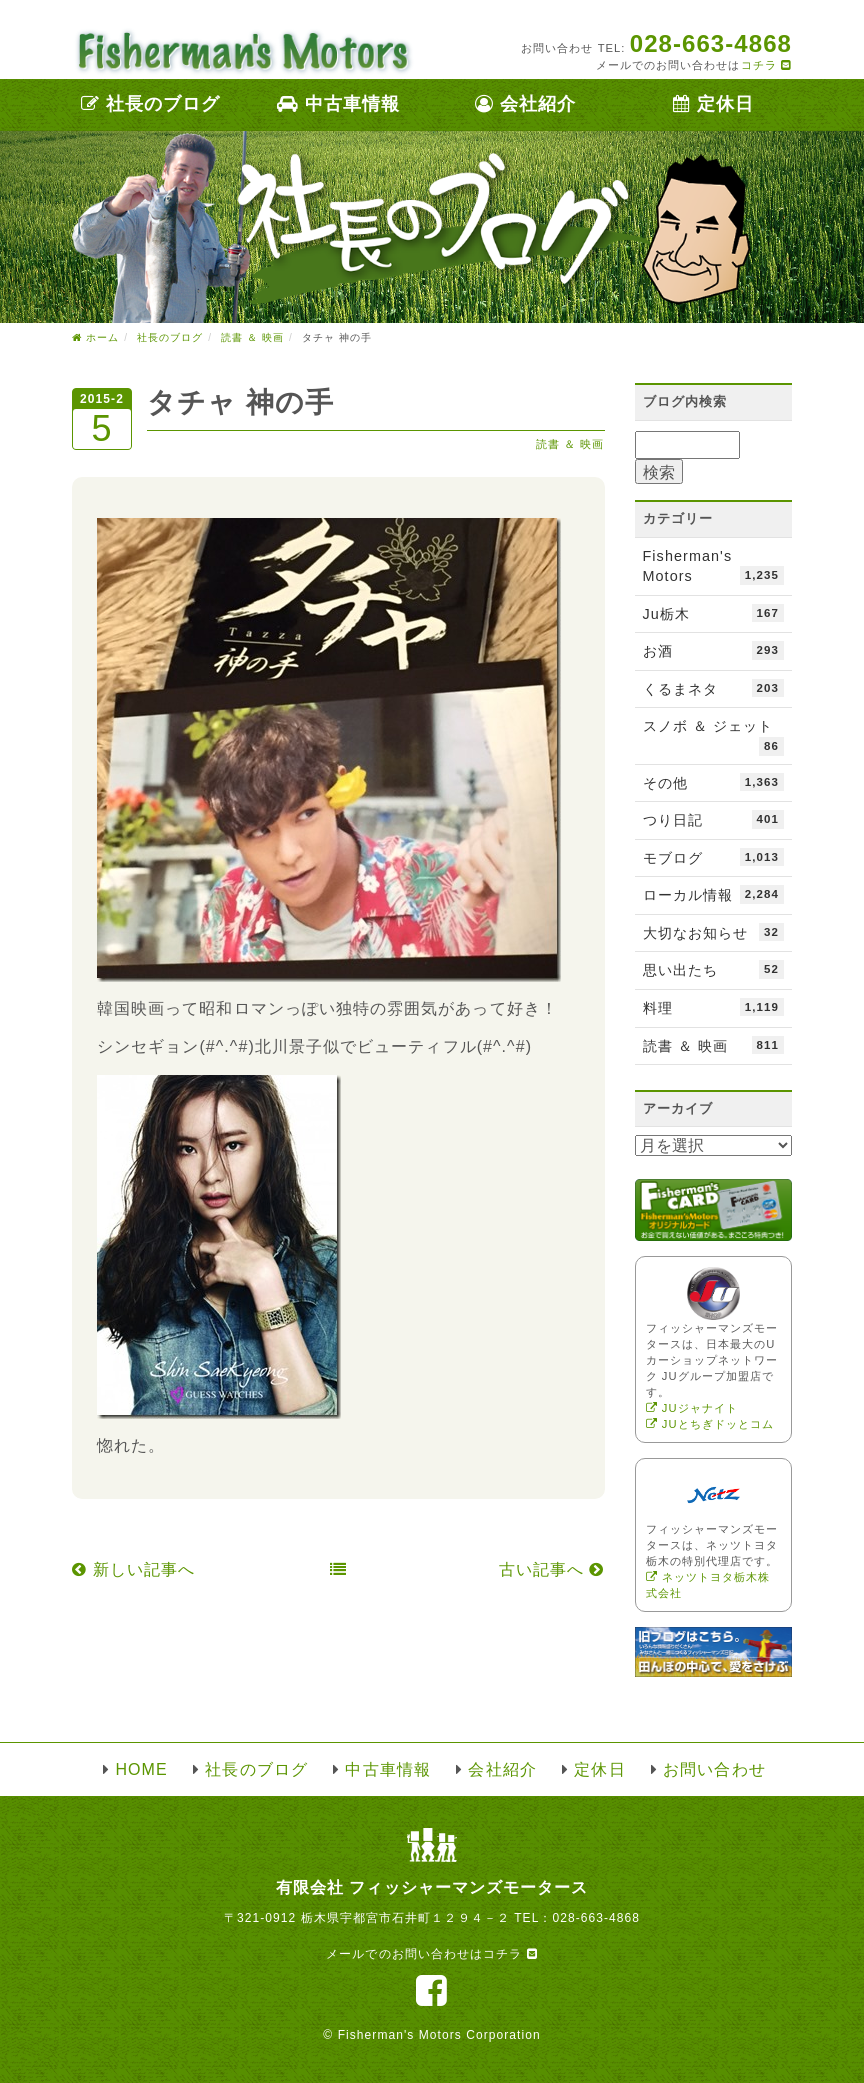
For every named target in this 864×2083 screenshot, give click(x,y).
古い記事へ (552, 1569)
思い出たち (714, 969)
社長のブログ (151, 104)
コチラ (766, 65)
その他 (714, 782)
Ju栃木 (714, 613)
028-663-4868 (596, 1918)
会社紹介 (525, 104)
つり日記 (714, 819)
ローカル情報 (714, 894)
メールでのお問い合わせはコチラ (431, 1954)
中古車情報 (338, 104)
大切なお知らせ (714, 932)
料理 (714, 1007)
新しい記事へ (133, 1569)
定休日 (713, 104)
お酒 (714, 650)
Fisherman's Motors (714, 566)
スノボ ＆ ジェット (714, 736)
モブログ (714, 857)
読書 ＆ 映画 (570, 444)
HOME (141, 1769)
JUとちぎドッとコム (710, 1424)
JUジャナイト (692, 1408)
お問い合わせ (714, 1769)
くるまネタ (714, 688)
